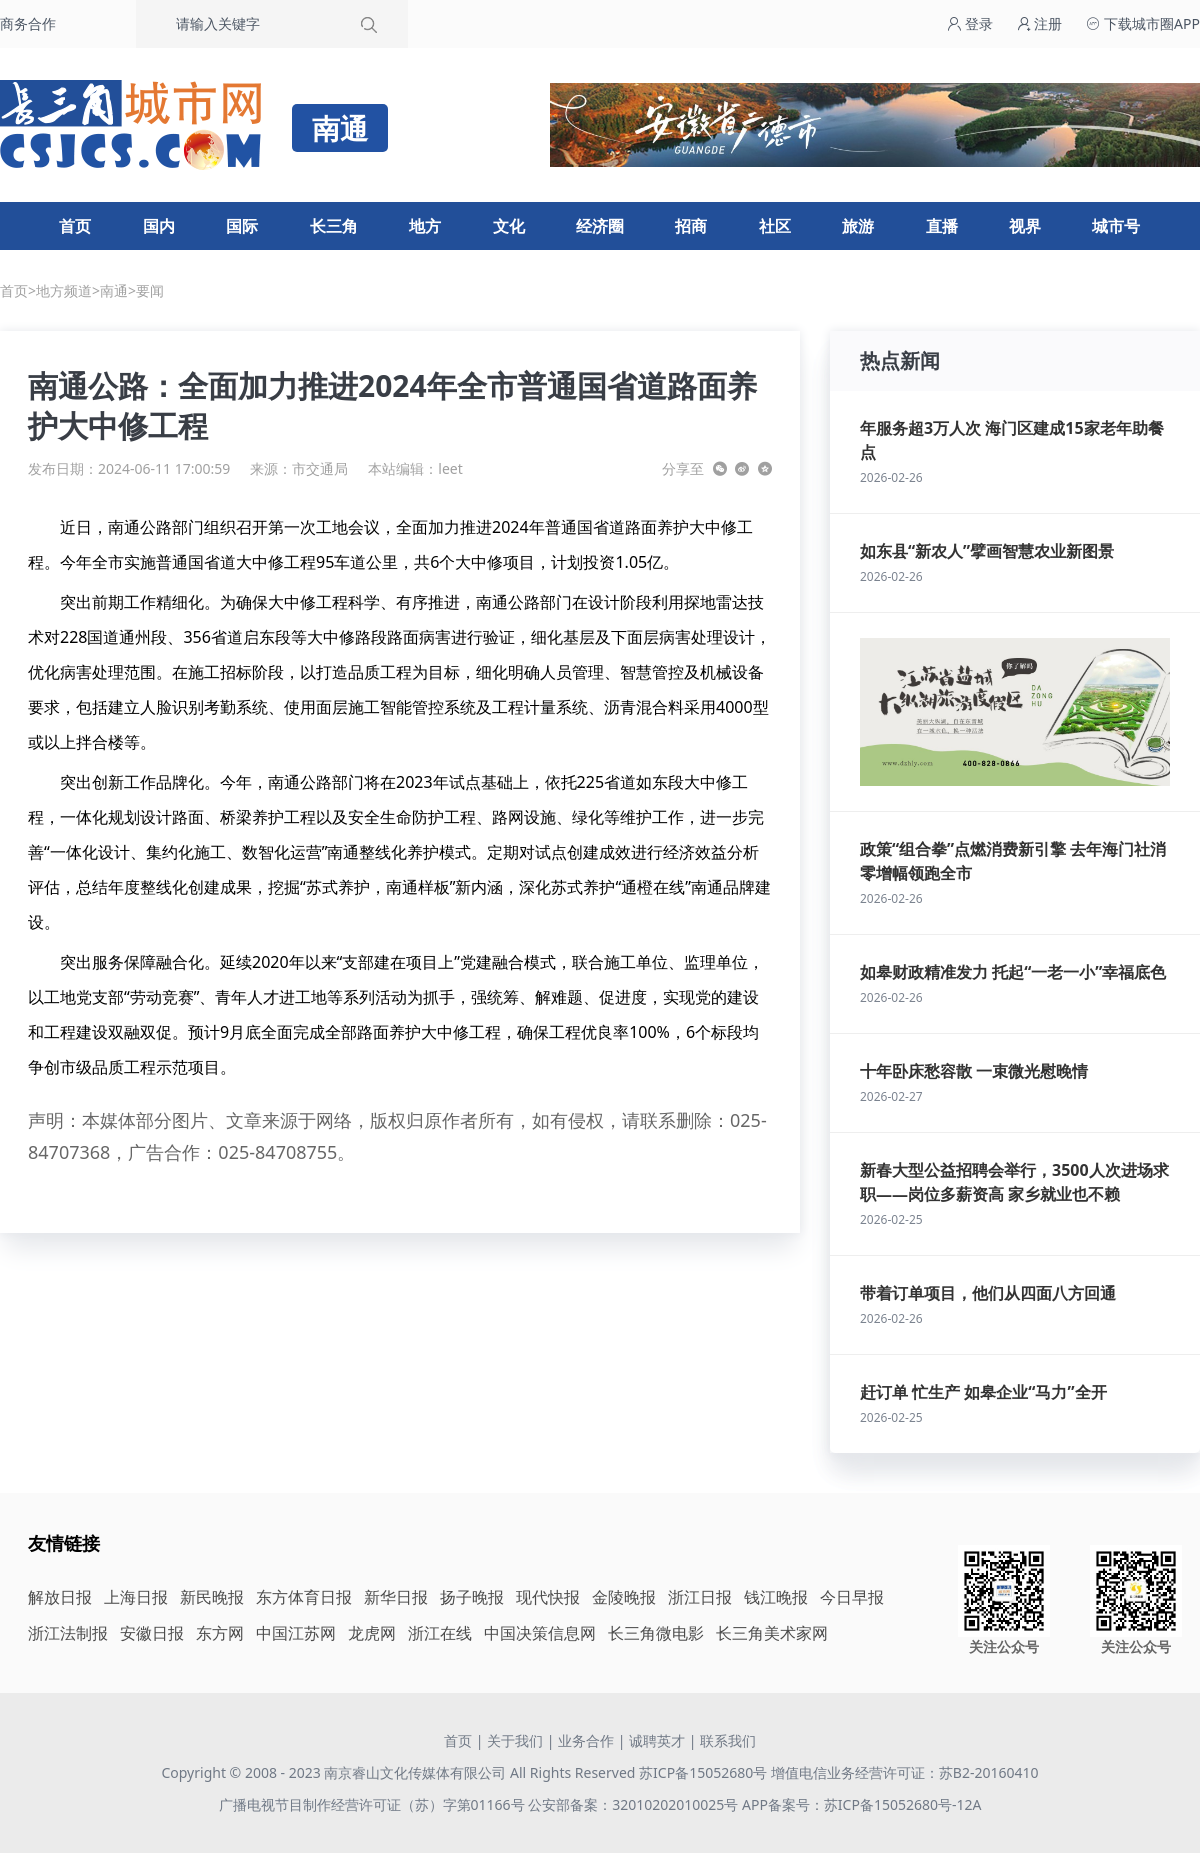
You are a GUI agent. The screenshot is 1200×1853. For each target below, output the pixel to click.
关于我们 (515, 1740)
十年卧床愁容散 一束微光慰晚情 (974, 1071)
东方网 (220, 1633)
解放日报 (60, 1597)
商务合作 (28, 23)
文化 (509, 226)
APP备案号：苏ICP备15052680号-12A (861, 1804)
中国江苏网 (296, 1633)
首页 (75, 226)
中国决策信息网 (540, 1633)
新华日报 (396, 1597)
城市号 (1116, 226)
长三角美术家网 (772, 1633)
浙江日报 (700, 1597)
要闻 (150, 290)
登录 (970, 23)
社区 (775, 226)
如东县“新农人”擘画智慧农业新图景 (987, 551)
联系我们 (728, 1740)
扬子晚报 (472, 1597)
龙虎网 (372, 1633)
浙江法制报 (68, 1633)
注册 (1040, 23)
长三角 (334, 226)
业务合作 (586, 1740)
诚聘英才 (657, 1740)
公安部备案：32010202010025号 (635, 1804)
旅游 (858, 226)
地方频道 (64, 290)
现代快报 (548, 1597)
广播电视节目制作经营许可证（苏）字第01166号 (374, 1804)
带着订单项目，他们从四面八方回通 (988, 1293)
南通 (114, 290)
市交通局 (320, 468)
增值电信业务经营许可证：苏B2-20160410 (905, 1772)
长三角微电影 (656, 1633)
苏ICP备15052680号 (703, 1772)
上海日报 (136, 1597)
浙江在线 (440, 1633)
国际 (242, 226)
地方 (425, 226)
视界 (1025, 226)
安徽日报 (152, 1633)
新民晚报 (212, 1597)
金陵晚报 (624, 1597)
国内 (159, 226)
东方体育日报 (304, 1597)
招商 (691, 226)
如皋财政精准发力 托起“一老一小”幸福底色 (1013, 972)
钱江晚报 (776, 1597)
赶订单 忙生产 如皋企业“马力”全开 (983, 1392)
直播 (942, 226)
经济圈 (600, 226)
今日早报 (852, 1597)
